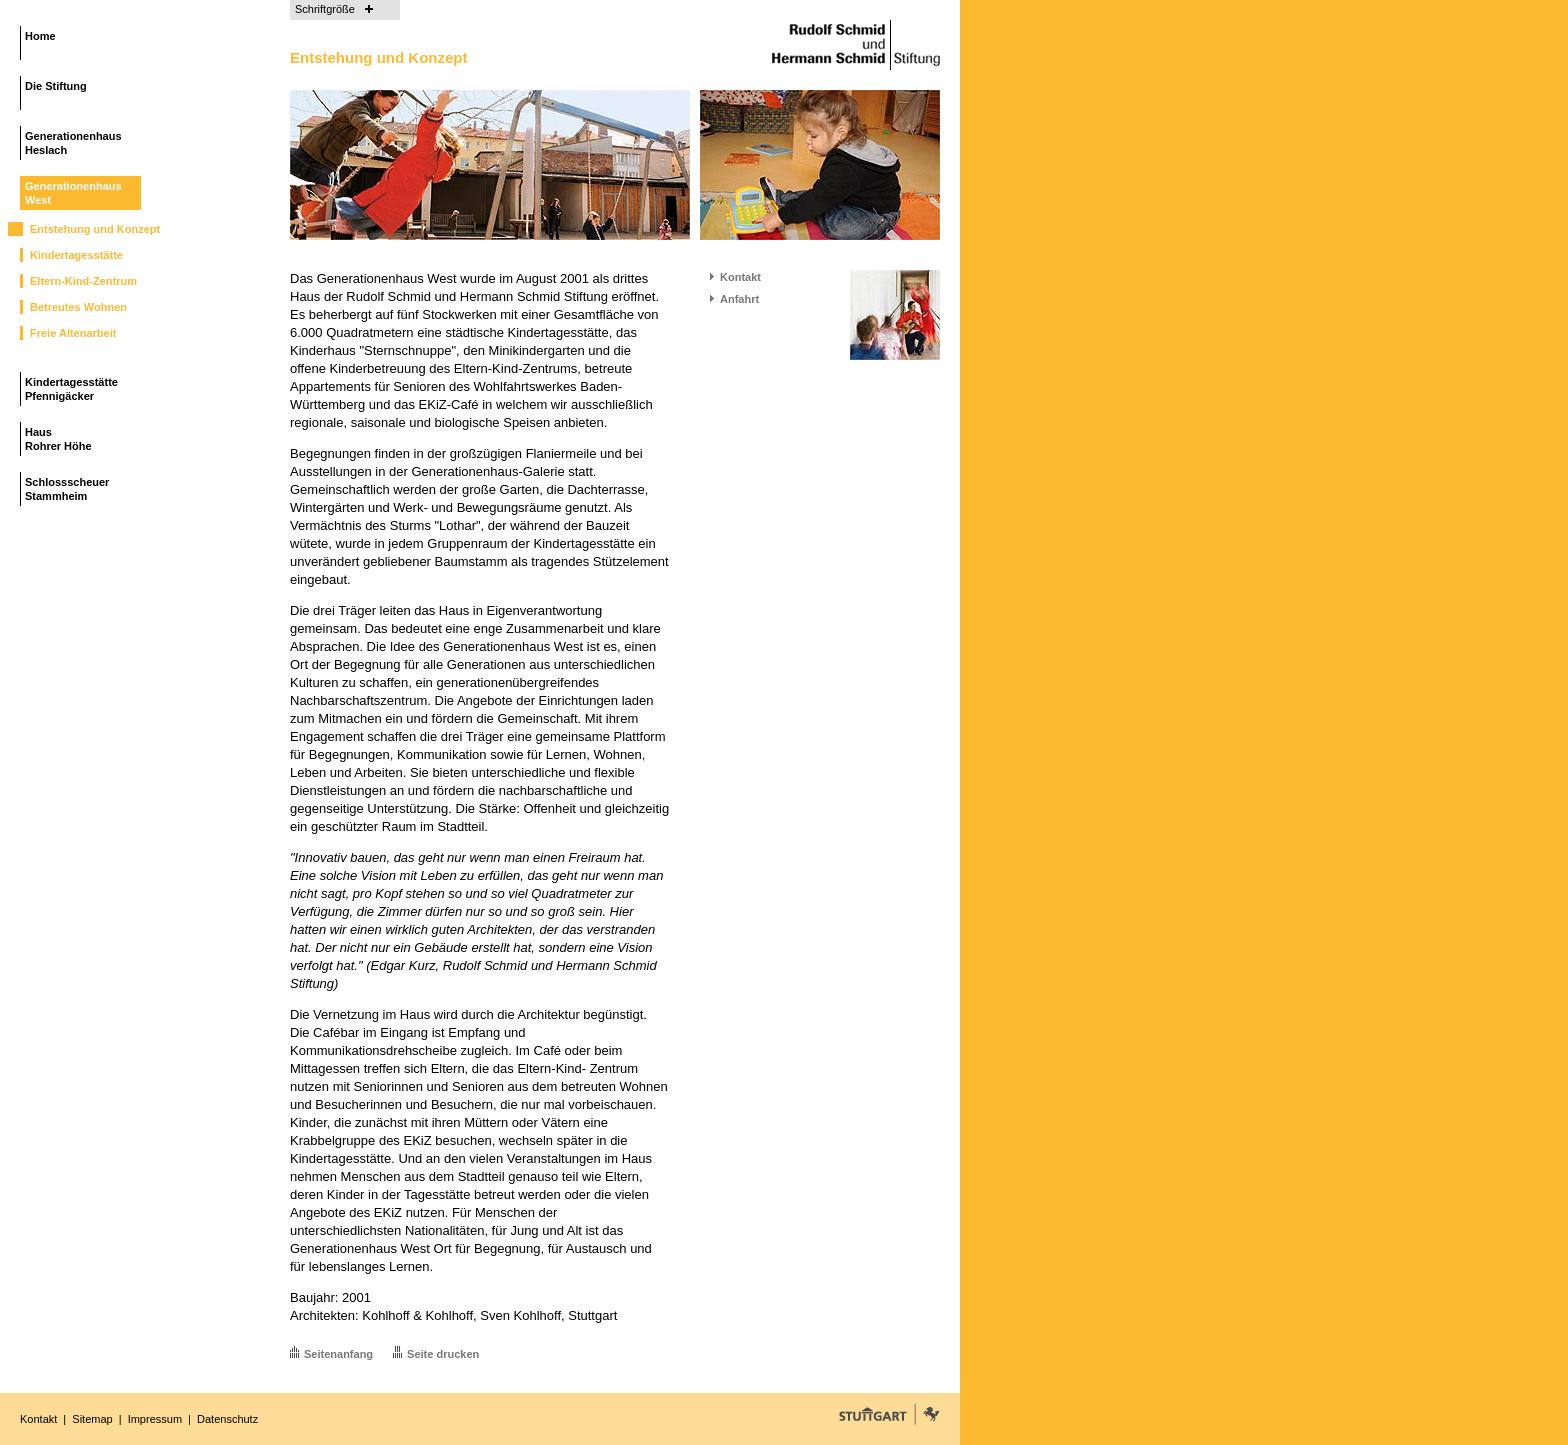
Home (40, 36)
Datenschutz (227, 1419)
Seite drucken (443, 1354)
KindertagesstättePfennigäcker (71, 389)
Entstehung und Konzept (95, 229)
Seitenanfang (338, 1354)
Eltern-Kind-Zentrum (83, 281)
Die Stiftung (56, 86)
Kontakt (740, 277)
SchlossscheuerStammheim (67, 489)
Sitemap (92, 1419)
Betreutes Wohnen (78, 307)
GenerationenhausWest (73, 193)
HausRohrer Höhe (58, 439)
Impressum (155, 1419)
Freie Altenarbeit (73, 333)
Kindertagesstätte (76, 255)
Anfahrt (739, 299)
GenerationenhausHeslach (73, 143)
